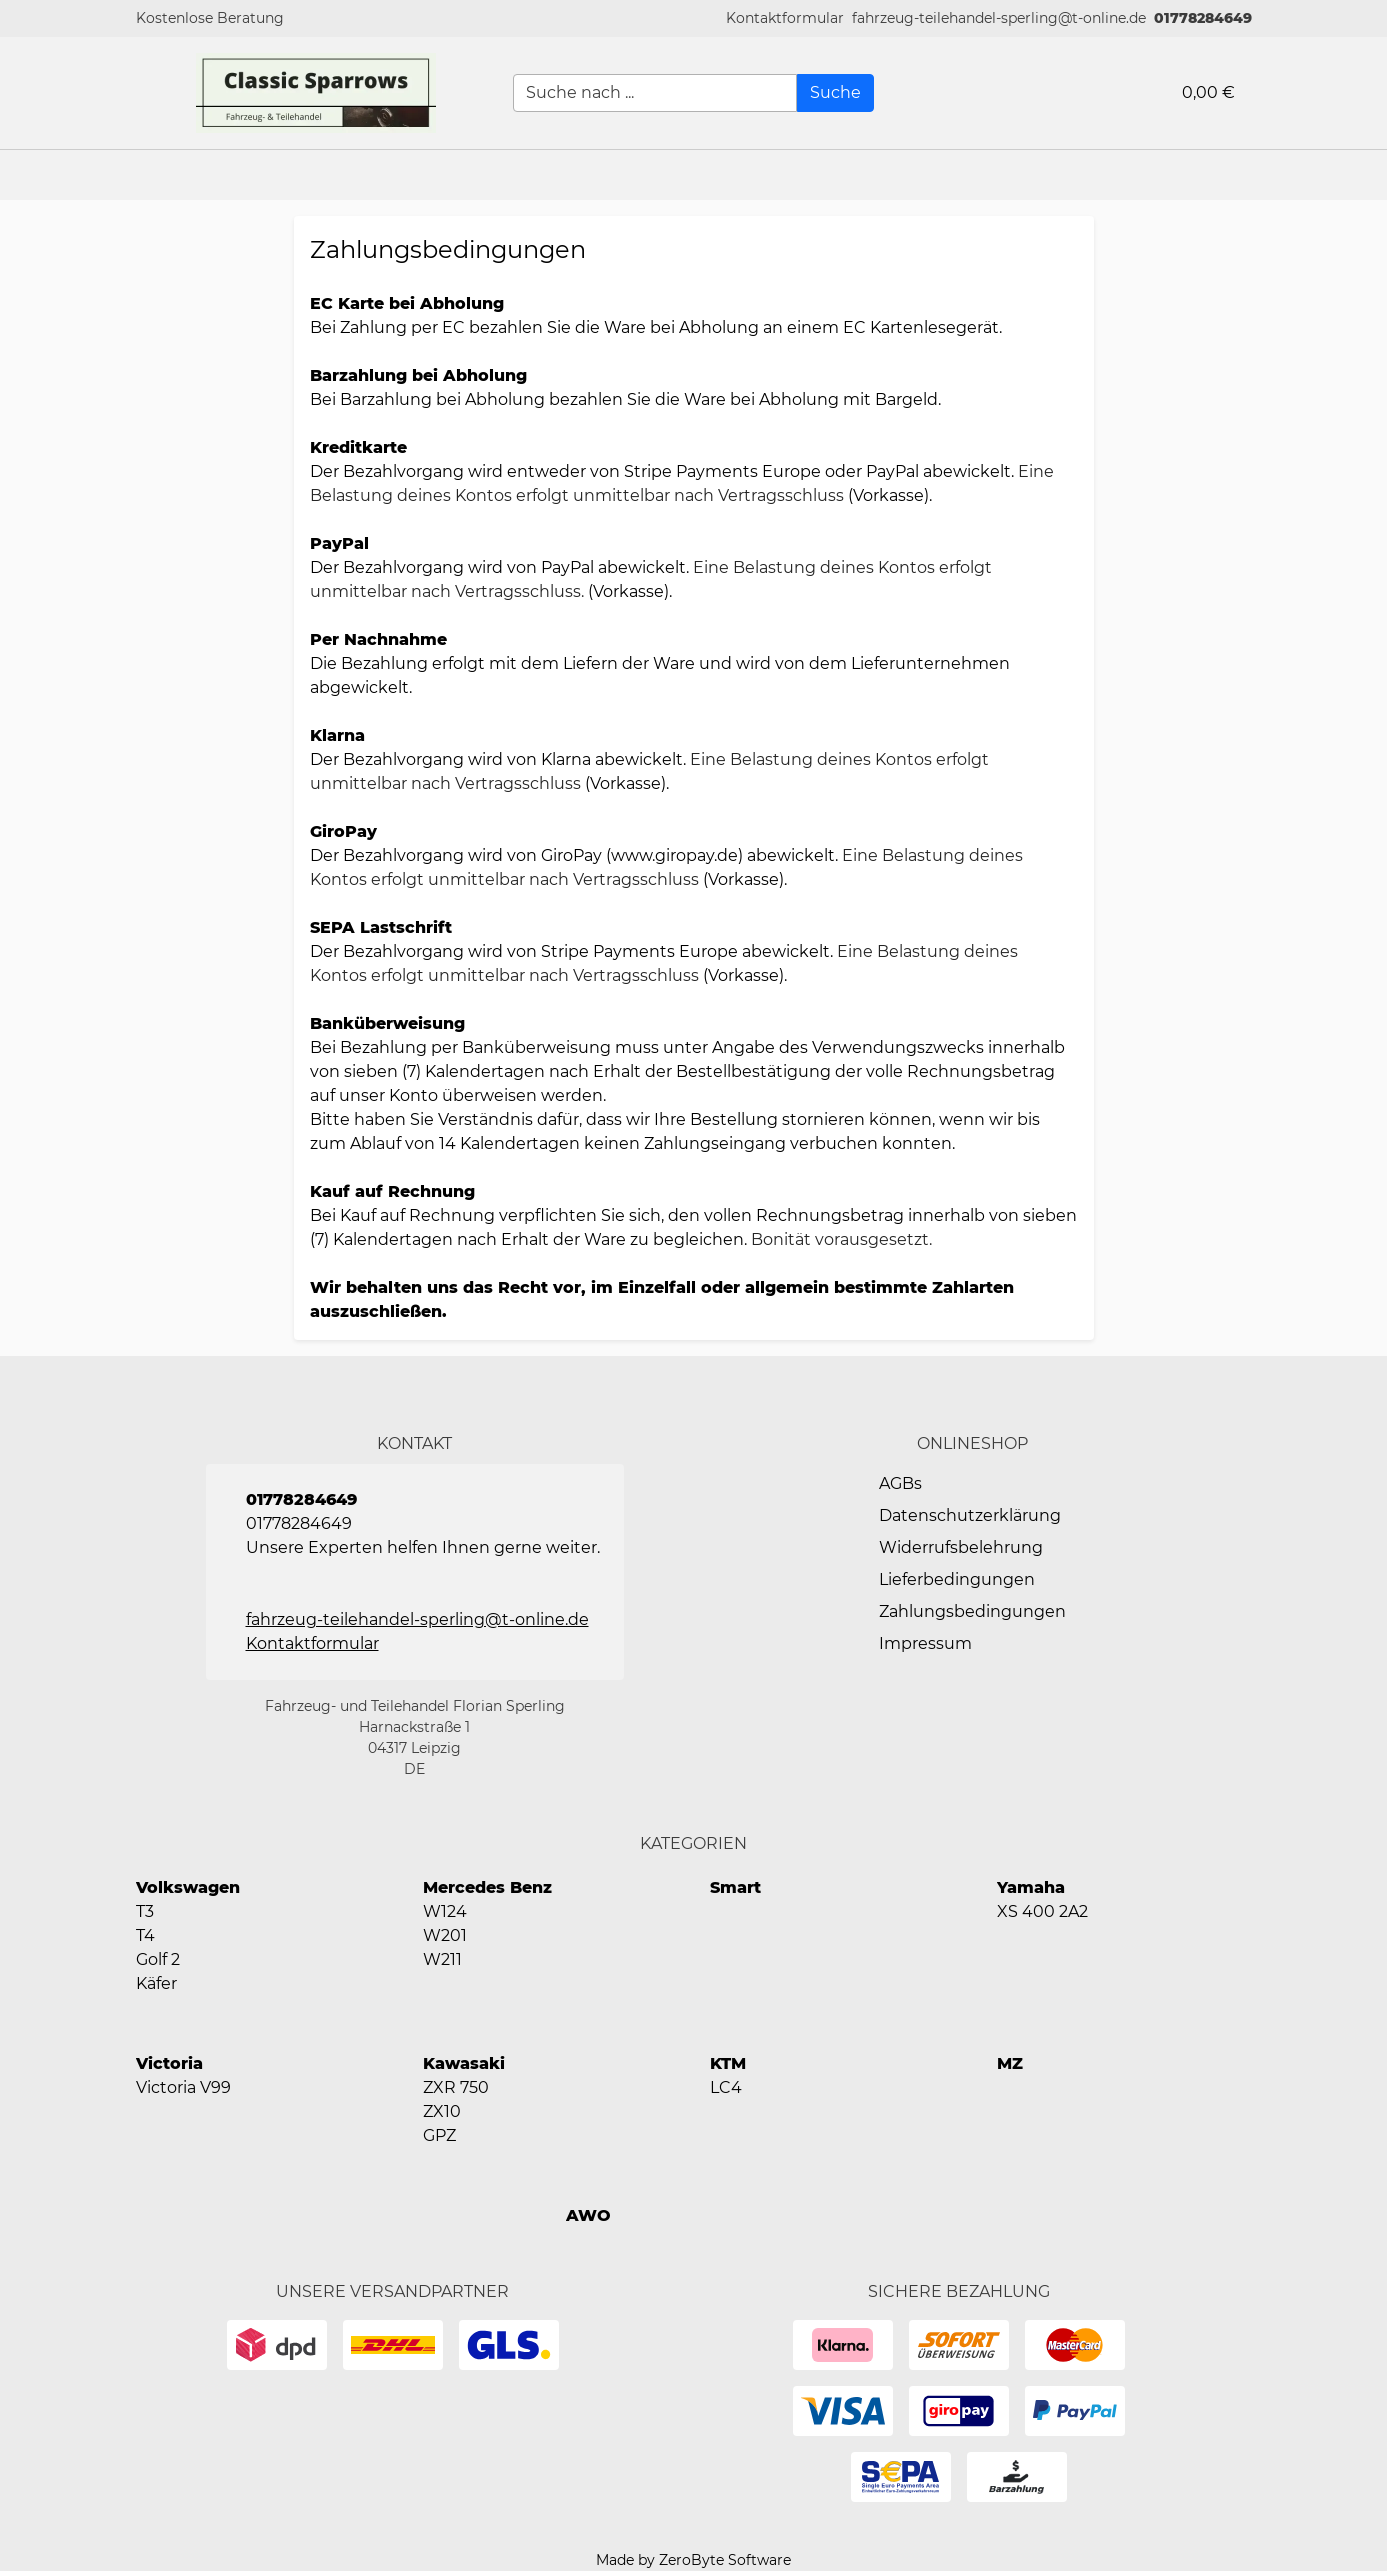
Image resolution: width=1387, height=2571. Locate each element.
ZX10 (442, 2111)
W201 (445, 1935)
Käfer (156, 1983)
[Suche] (835, 93)
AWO (588, 2215)
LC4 (726, 2087)
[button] (785, 18)
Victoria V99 (183, 2087)
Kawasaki (464, 2063)
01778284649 (1203, 18)
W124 (445, 1911)
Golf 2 (158, 1959)
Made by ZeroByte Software (693, 2560)
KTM (728, 2063)
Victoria (169, 2063)
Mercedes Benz (487, 1887)
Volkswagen (188, 1887)
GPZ (439, 2135)
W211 (442, 1959)
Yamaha (1031, 1887)
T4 (145, 1935)
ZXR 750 (456, 2087)
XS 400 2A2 (1042, 1911)
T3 (145, 1911)
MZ (1010, 2063)
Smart (735, 1887)
